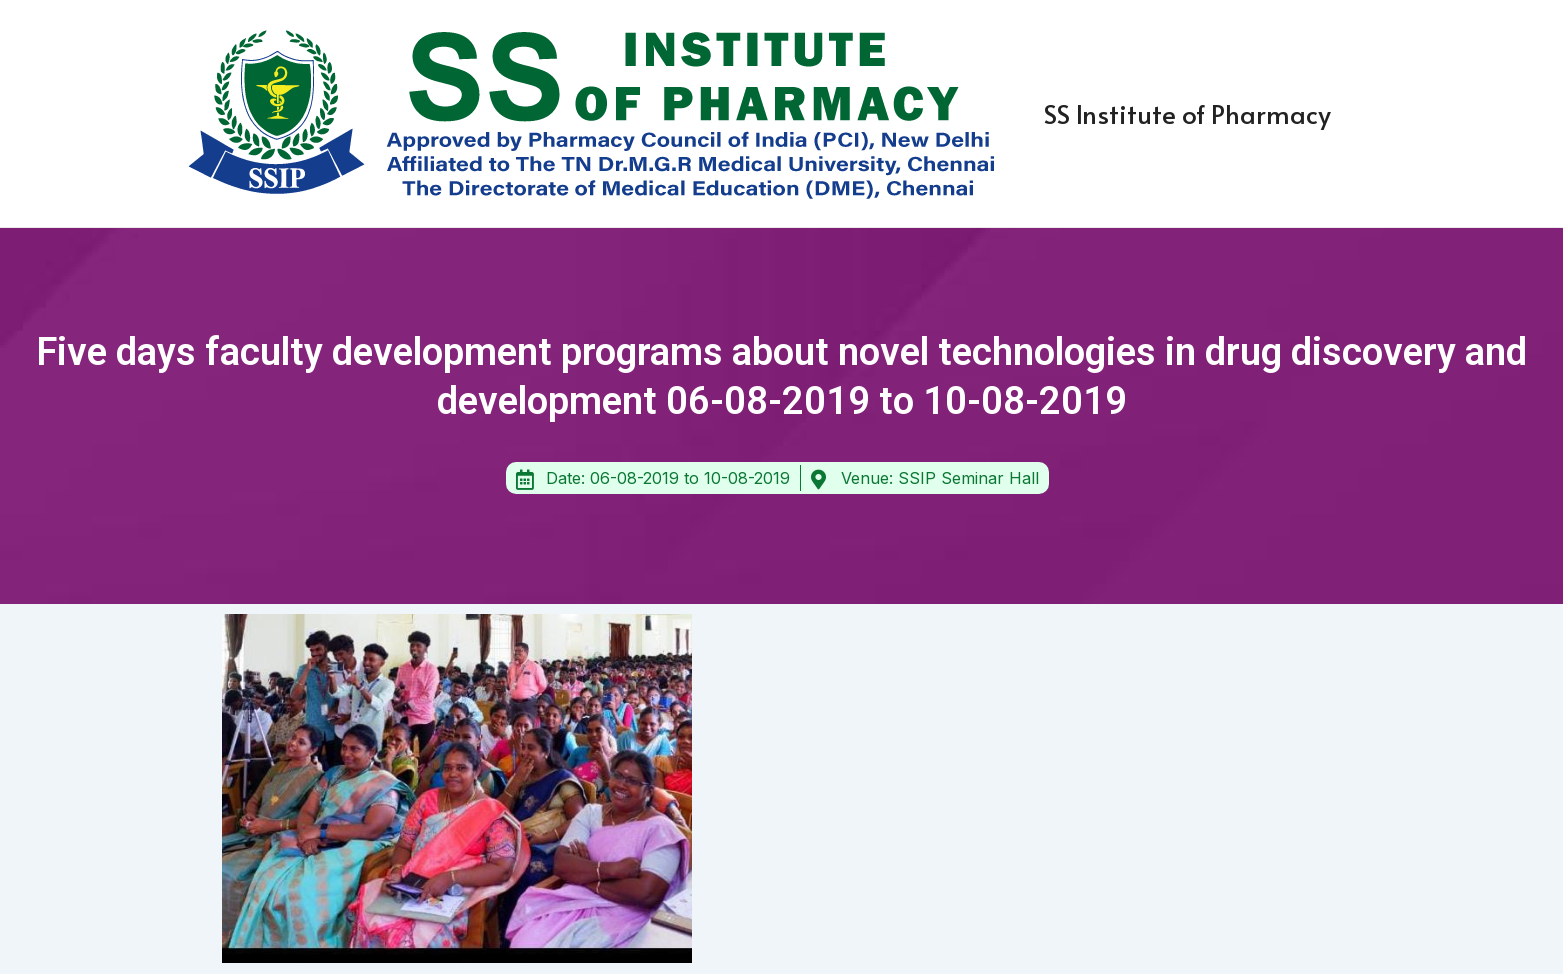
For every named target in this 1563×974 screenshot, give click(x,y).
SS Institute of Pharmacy (1187, 113)
